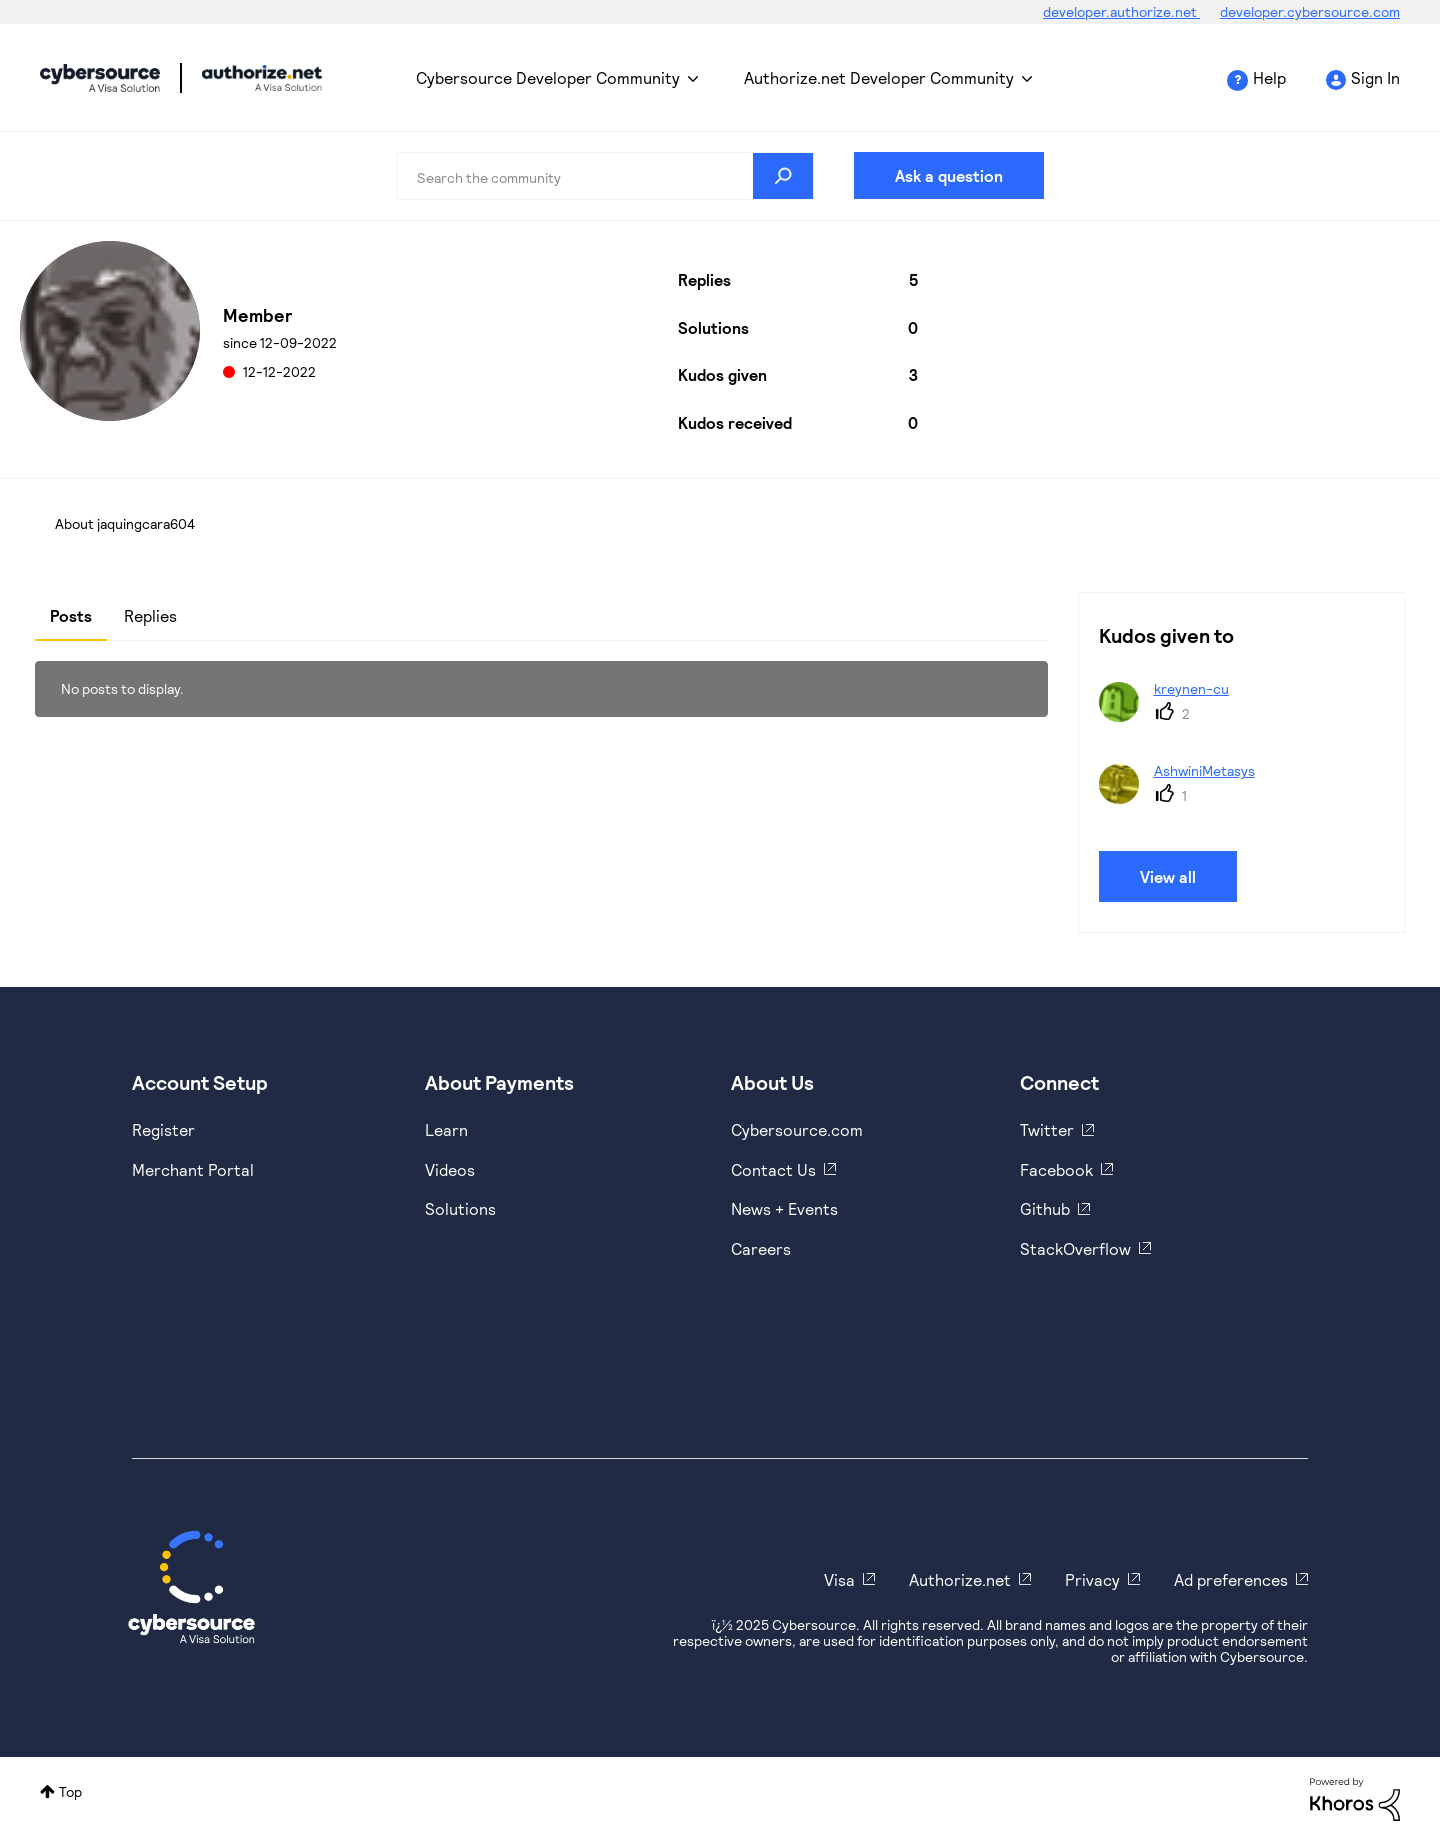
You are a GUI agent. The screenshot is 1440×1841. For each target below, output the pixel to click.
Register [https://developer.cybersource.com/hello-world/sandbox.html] (163, 1129)
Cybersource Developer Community (100, 78)
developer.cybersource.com (1310, 11)
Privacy (1092, 1579)
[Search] (605, 176)
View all (1168, 876)
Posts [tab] (71, 615)
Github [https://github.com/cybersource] (1045, 1208)
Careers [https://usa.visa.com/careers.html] (761, 1248)
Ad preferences (1231, 1579)
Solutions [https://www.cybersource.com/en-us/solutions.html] (460, 1208)
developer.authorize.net (1121, 11)
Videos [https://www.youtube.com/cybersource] (450, 1169)
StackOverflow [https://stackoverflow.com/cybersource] (1075, 1248)
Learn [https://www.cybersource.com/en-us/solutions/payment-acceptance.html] (446, 1129)
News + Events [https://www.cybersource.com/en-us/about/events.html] (784, 1208)
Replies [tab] (150, 615)
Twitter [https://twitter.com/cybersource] (1047, 1129)
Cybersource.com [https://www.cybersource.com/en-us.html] (797, 1129)
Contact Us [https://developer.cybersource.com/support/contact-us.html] (773, 1169)
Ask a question (949, 175)
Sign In (1375, 77)
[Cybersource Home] (191, 1587)
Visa (839, 1579)
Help (1269, 77)
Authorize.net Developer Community (879, 77)
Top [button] (70, 1791)
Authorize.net (960, 1579)
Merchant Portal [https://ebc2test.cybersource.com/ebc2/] (193, 1169)
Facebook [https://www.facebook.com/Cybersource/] (1056, 1169)
